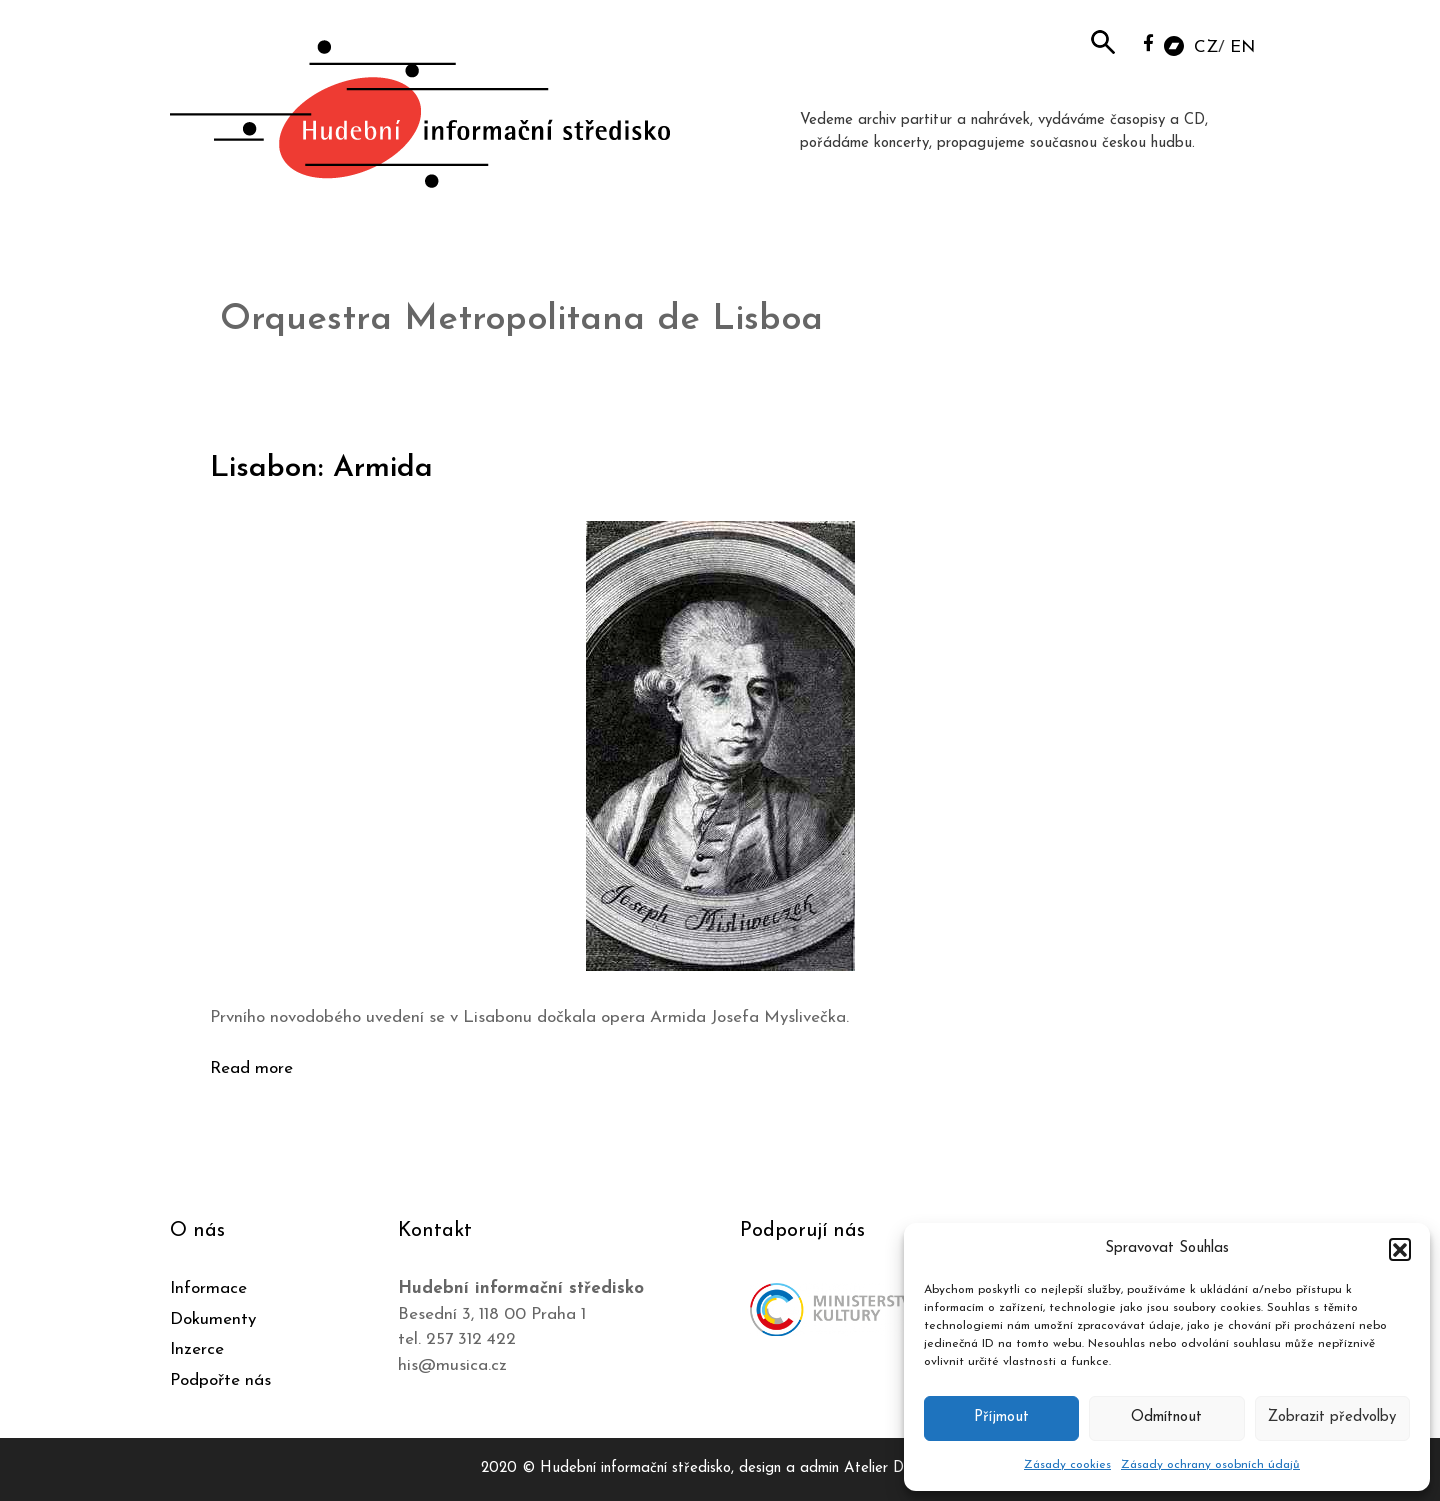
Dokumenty (213, 1319)
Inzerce (197, 1349)
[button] (1400, 1249)
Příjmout (1001, 1417)
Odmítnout (1166, 1417)
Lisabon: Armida (321, 468)
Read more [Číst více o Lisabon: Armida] (251, 1068)
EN (1242, 47)
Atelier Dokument (901, 1468)
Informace (208, 1288)
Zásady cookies (1067, 1465)
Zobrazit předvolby (1332, 1417)
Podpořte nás (220, 1380)
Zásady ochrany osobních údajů (1210, 1465)
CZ (1206, 47)
